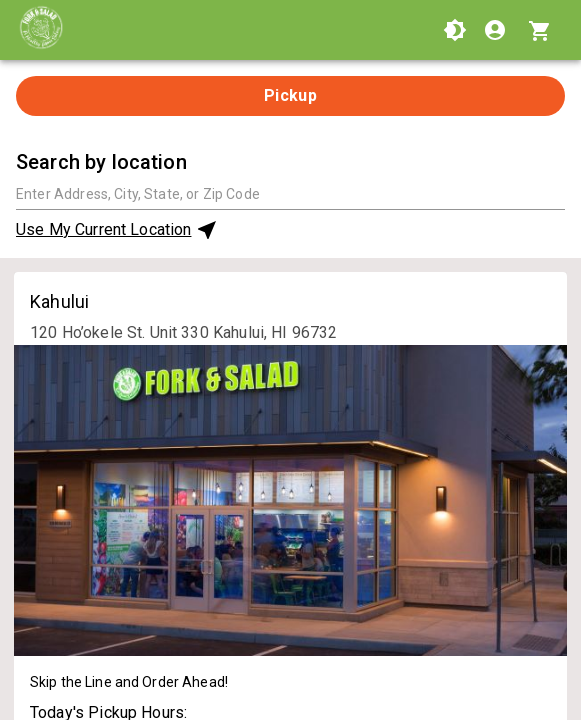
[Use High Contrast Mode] (455, 30)
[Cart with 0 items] (542, 30)
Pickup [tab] (291, 95)
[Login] (497, 30)
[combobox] (290, 193)
